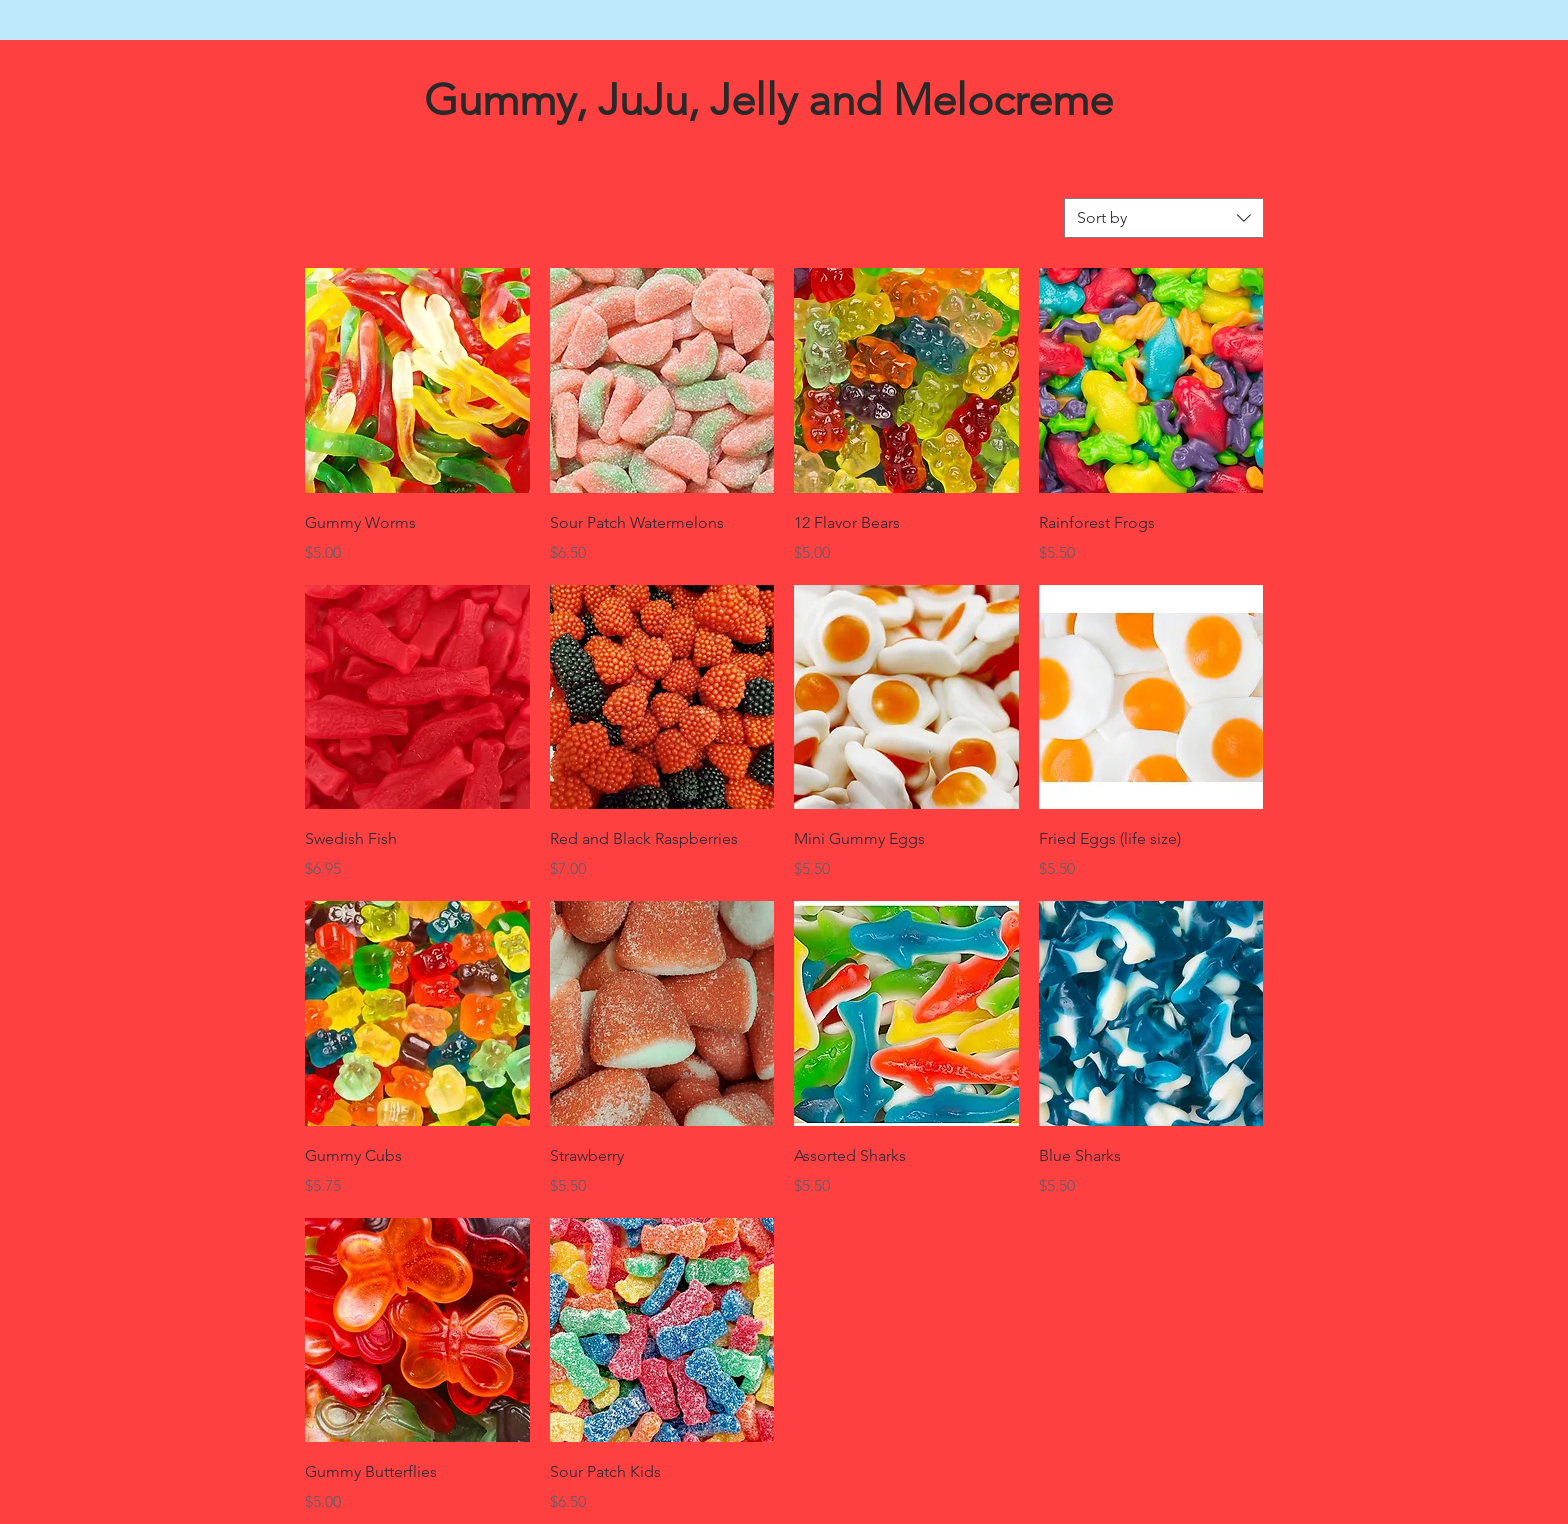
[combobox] (1164, 218)
